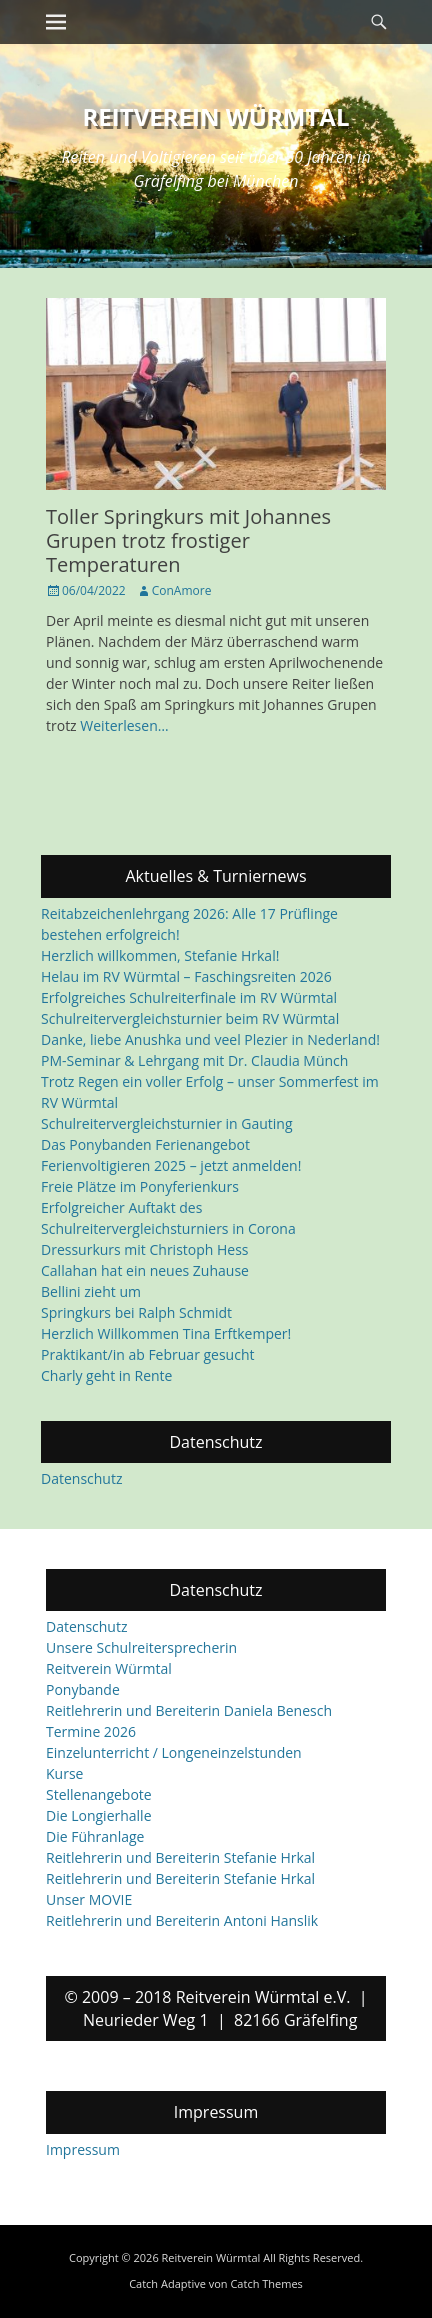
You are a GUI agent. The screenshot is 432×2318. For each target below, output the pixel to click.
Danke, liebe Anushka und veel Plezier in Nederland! (210, 1039)
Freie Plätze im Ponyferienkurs (140, 1186)
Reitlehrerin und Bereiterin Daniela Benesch (189, 1711)
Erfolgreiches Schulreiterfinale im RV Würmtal (189, 997)
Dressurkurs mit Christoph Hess (145, 1249)
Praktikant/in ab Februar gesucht (148, 1354)
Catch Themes (266, 2283)
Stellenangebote (99, 1795)
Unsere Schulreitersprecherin (141, 1648)
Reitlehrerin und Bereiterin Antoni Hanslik (182, 1921)
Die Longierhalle (99, 1816)
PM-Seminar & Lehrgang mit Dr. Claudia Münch (194, 1060)
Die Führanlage (95, 1837)
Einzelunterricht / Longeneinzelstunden (174, 1753)
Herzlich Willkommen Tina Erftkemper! (166, 1333)
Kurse (64, 1774)
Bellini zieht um (91, 1291)
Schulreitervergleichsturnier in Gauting (167, 1123)
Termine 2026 (91, 1732)
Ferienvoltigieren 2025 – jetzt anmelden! (171, 1165)
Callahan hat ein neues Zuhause (145, 1270)
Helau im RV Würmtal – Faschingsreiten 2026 (186, 976)
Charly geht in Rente (106, 1375)
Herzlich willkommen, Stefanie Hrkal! (160, 955)
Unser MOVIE (89, 1900)
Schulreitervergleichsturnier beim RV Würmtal (190, 1018)
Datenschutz (81, 1478)
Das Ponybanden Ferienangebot (145, 1144)
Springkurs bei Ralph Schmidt (136, 1312)
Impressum (83, 2149)
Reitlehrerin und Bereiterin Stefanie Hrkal (180, 1858)
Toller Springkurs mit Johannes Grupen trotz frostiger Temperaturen (188, 540)
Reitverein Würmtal (216, 116)
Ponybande (83, 1690)
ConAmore (182, 590)
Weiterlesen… (124, 725)
